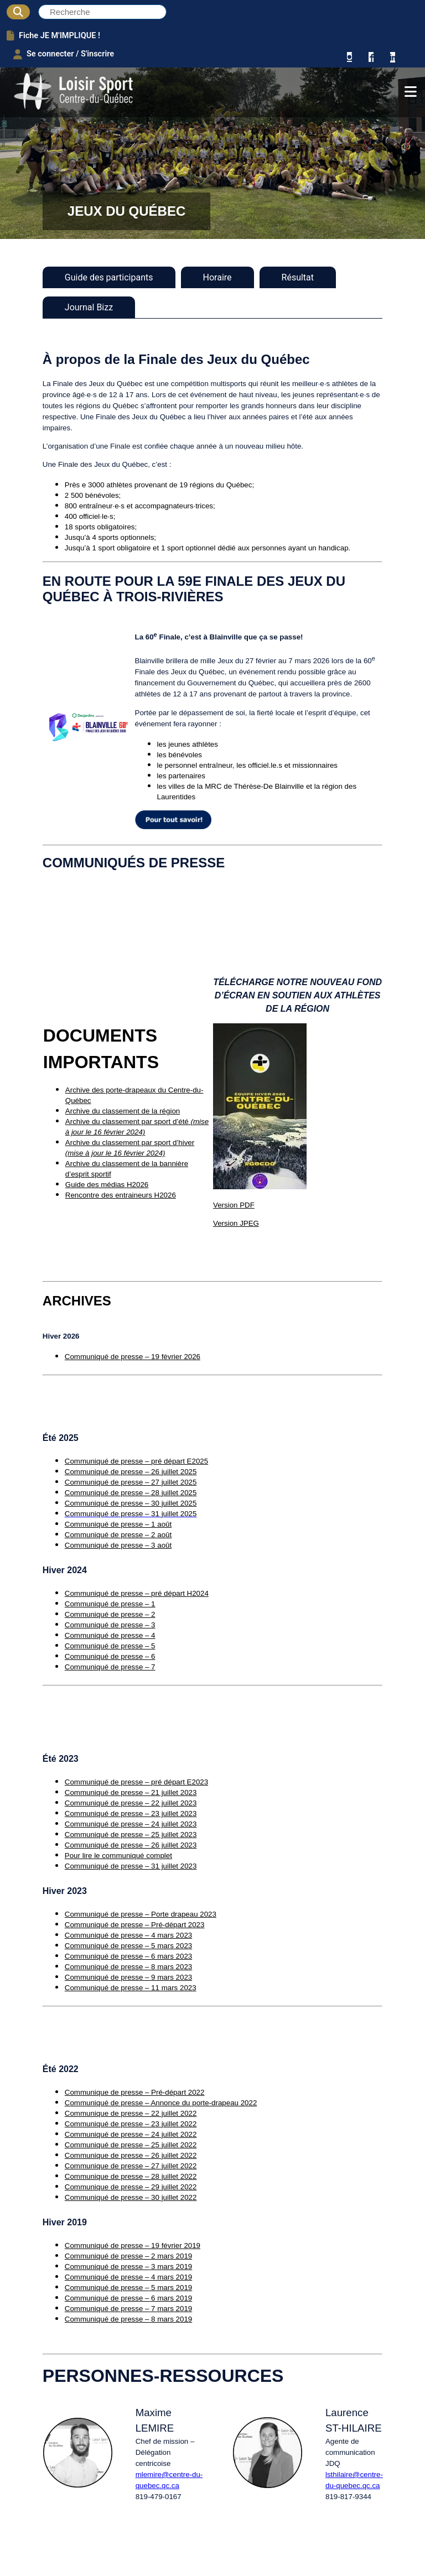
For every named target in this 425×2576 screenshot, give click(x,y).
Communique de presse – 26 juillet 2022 (131, 2155)
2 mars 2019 (170, 2256)
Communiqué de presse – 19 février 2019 (132, 2245)
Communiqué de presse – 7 (110, 1667)
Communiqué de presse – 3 (110, 1625)
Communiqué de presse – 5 (110, 1646)
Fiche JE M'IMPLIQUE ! (54, 35)
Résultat (298, 277)
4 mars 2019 (170, 2277)
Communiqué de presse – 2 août (118, 1535)
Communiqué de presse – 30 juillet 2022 (131, 2197)
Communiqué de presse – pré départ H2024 (137, 1593)
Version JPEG (236, 1223)
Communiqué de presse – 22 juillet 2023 (131, 1803)
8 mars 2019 (170, 2319)
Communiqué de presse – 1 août (118, 1524)
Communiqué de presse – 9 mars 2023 (128, 1977)
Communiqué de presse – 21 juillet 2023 (131, 1792)
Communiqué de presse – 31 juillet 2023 (131, 1866)
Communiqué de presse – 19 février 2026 (132, 1356)
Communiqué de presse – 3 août (118, 1545)
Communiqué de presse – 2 (110, 1614)
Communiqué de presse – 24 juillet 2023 (131, 1824)
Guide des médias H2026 (106, 1184)
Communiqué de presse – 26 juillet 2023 (131, 1845)
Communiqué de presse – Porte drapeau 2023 (140, 1914)
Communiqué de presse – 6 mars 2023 (128, 1956)
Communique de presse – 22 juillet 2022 (131, 2113)
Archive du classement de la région (122, 1111)
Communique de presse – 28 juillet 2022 (131, 2176)
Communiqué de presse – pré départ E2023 (136, 1782)
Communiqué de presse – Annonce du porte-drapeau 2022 (161, 2103)
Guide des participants (109, 277)
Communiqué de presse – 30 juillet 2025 (131, 1503)
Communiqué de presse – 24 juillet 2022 (131, 2134)
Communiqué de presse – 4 (110, 1635)
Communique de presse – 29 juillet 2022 (131, 2187)
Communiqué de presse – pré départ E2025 (136, 1461)
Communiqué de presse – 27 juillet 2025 (131, 1482)
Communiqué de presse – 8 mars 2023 (128, 1967)
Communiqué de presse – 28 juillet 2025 (131, 1493)
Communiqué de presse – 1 (110, 1604)
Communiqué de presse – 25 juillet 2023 (131, 1834)
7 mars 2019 (170, 2308)
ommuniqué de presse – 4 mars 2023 (131, 1935)
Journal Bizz (89, 307)
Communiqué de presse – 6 (110, 1656)
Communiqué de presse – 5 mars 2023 (128, 1946)
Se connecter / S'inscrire (64, 54)
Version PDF (234, 1205)
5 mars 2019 (170, 2287)
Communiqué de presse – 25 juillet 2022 (131, 2145)
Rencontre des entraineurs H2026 (120, 1195)
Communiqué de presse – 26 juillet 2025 (131, 1471)
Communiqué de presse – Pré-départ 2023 (135, 1925)
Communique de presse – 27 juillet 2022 (131, 2166)
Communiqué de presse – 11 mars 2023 (130, 1988)
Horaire (217, 277)
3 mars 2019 (170, 2266)
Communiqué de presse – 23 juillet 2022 (131, 2124)
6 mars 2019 (170, 2298)
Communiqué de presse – (107, 2256)
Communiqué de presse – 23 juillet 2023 (131, 1813)
